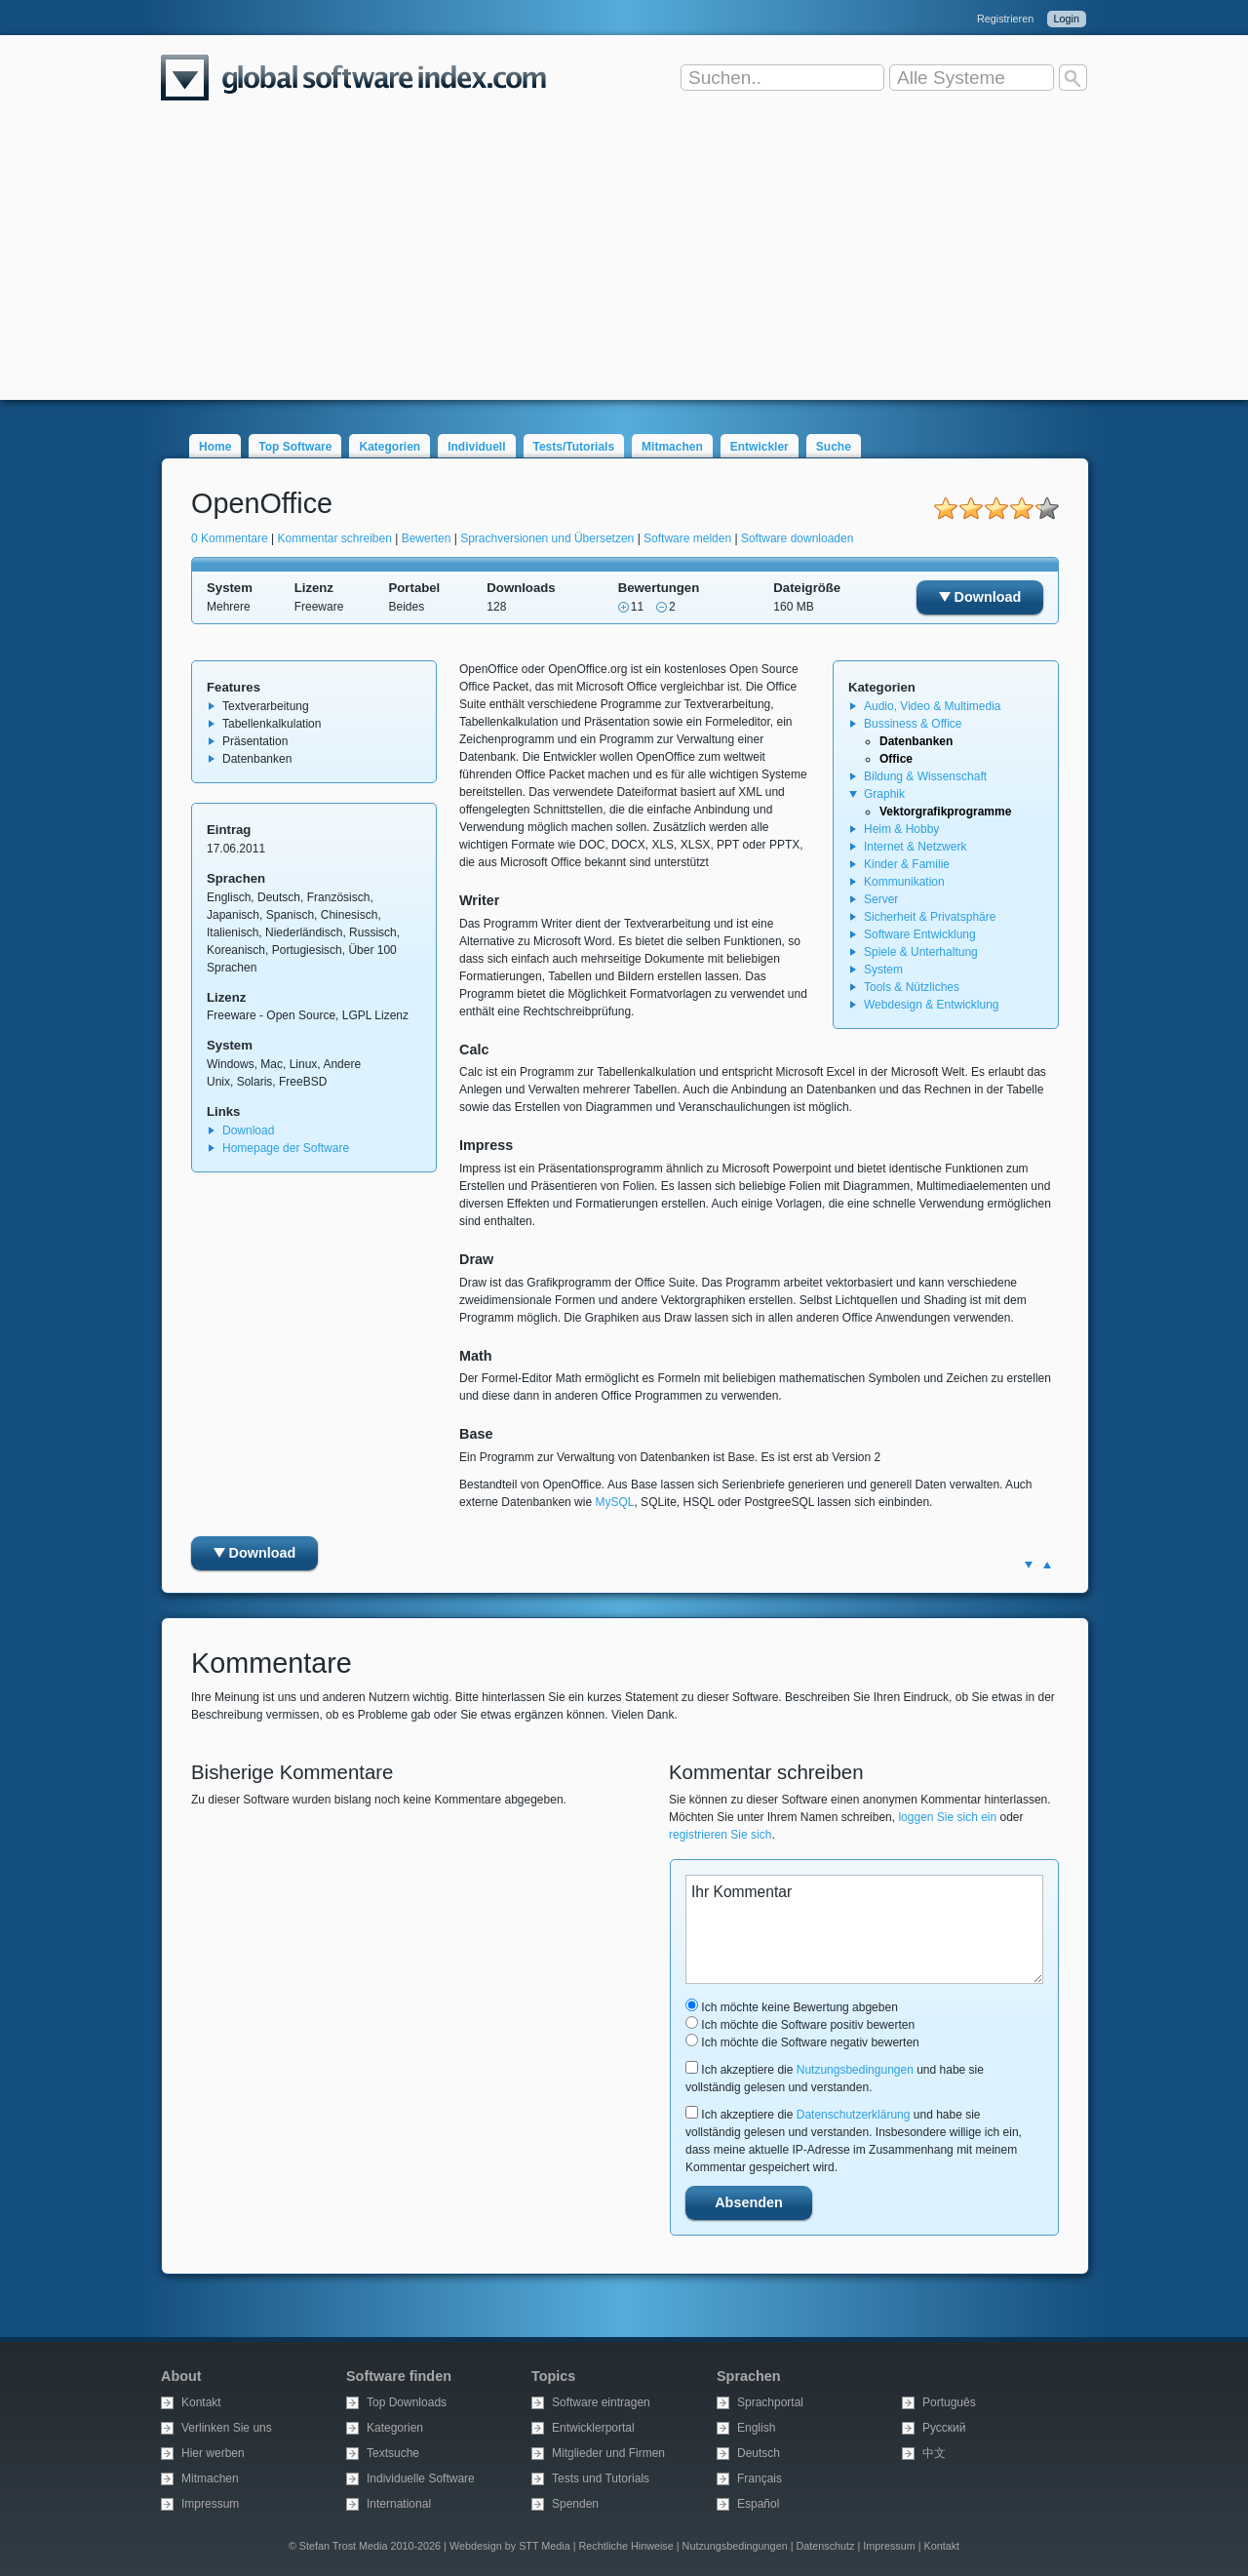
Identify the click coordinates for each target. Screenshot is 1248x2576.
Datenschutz (825, 2546)
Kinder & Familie (907, 864)
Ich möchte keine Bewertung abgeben (791, 2007)
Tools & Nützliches (911, 987)
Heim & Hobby (901, 829)
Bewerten (426, 538)
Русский (944, 2428)
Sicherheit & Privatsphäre (929, 917)
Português (949, 2402)
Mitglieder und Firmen (608, 2453)
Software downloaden (797, 538)
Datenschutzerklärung (854, 2114)
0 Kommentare (229, 538)
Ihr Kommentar (864, 1929)
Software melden (687, 538)
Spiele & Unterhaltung (921, 952)
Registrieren (1005, 18)
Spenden (575, 2504)
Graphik (884, 794)
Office (896, 759)
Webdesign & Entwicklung (931, 1004)
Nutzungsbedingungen (855, 2070)
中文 (934, 2453)
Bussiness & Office (913, 724)
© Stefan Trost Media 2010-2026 (365, 2546)
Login (1066, 18)
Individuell (476, 447)
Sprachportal (770, 2402)
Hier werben (213, 2453)
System (883, 969)
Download (980, 597)
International (399, 2504)
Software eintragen (601, 2402)
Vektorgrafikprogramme (945, 811)
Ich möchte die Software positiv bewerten (800, 2025)
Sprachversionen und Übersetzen (547, 538)
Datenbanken (916, 741)
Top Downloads (407, 2402)
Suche (833, 447)
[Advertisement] (624, 263)
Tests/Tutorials (574, 447)
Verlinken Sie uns (226, 2428)
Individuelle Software (421, 2478)
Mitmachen (672, 447)
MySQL (614, 1502)
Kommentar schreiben (335, 538)
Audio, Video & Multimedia (932, 706)
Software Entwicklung (920, 934)
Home (215, 447)
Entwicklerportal (593, 2428)
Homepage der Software (285, 1148)
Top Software (295, 447)
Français (759, 2478)
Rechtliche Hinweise (626, 2546)
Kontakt (201, 2402)
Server (881, 899)
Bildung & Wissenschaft (925, 776)
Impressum (210, 2504)
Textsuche (393, 2453)
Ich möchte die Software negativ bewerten (802, 2042)
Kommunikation (904, 882)
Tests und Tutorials (600, 2478)
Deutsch (758, 2453)
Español (758, 2504)
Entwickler (759, 447)
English (756, 2428)
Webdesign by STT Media (509, 2546)
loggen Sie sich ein (947, 1817)
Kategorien (389, 447)
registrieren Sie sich (720, 1835)
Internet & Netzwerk (915, 846)
